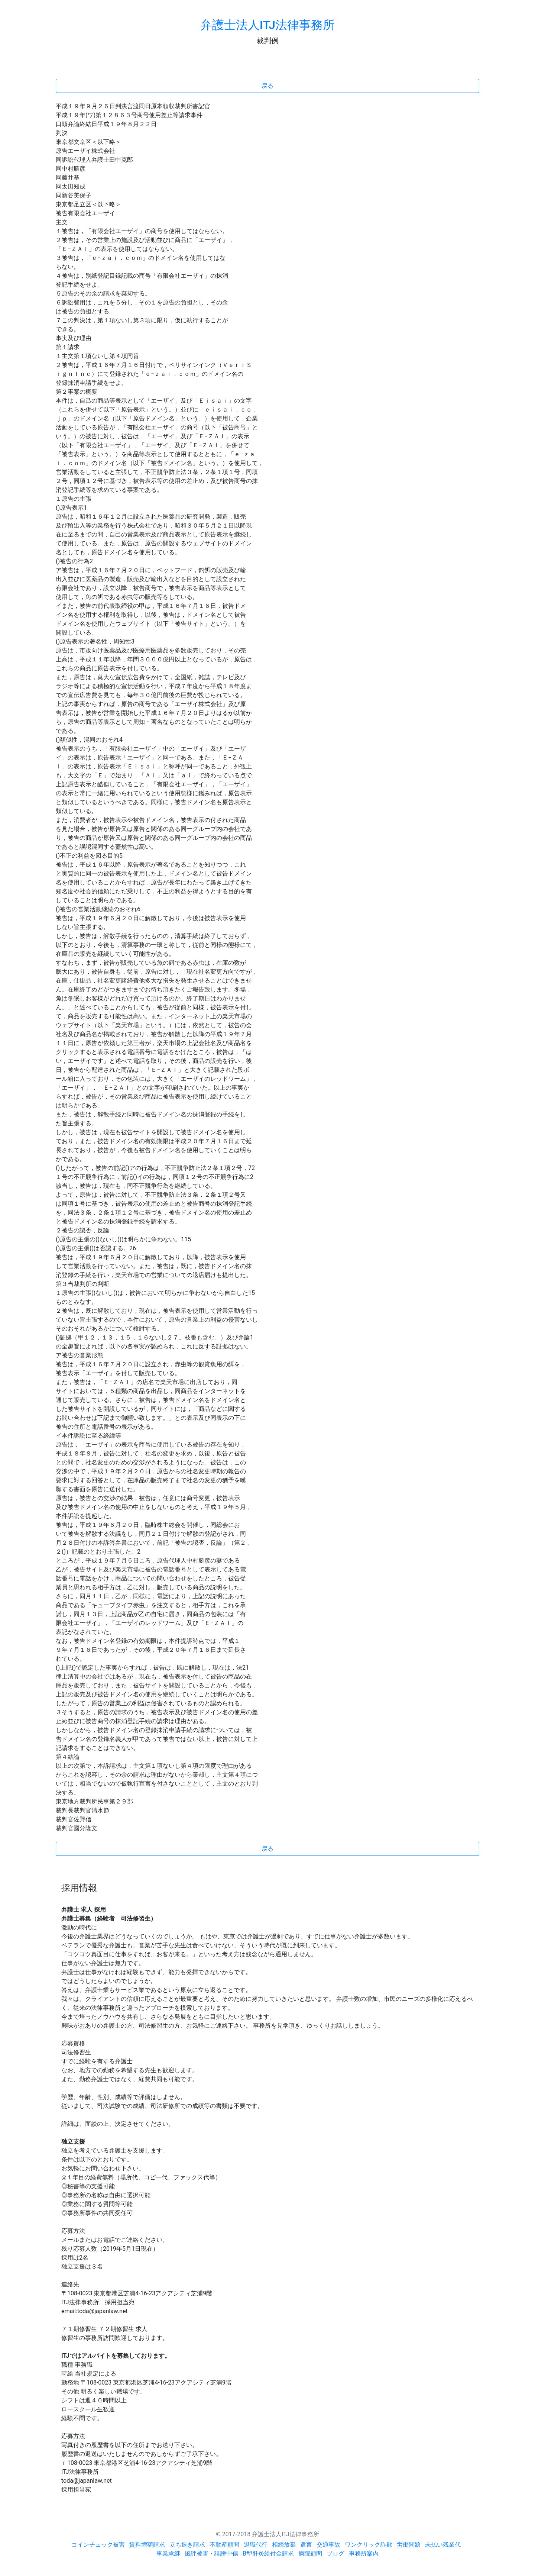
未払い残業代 (443, 2544)
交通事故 (328, 2544)
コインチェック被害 (98, 2544)
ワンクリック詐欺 (368, 2544)
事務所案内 (364, 2553)
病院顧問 (310, 2553)
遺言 (306, 2544)
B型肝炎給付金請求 (268, 2553)
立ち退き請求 (187, 2544)
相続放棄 (284, 2544)
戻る (267, 85)
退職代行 (256, 2544)
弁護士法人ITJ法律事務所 (267, 25)
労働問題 (409, 2544)
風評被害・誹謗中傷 (211, 2553)
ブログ (335, 2553)
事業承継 (168, 2553)
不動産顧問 (224, 2544)
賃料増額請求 (147, 2544)
